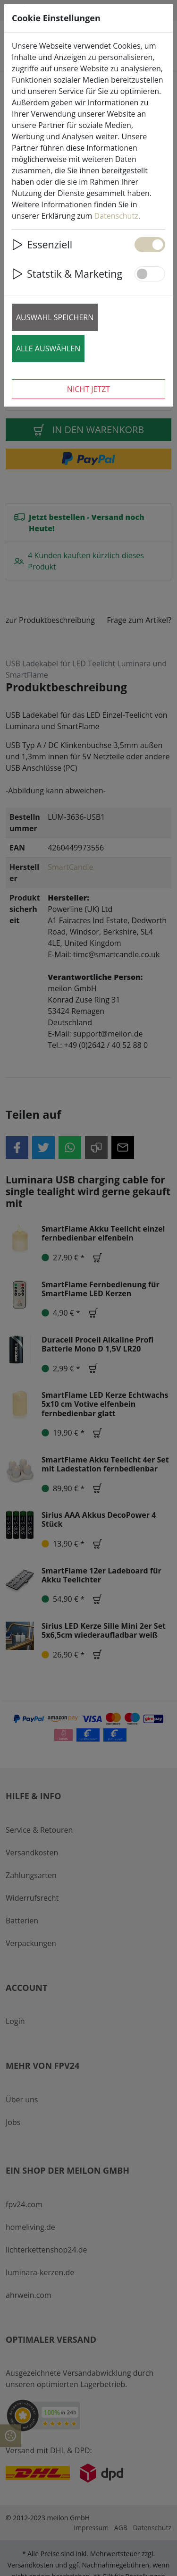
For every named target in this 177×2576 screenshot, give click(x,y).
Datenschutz (116, 216)
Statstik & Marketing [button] (67, 274)
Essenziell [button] (42, 244)
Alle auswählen (48, 348)
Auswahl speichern (54, 317)
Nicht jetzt (88, 389)
